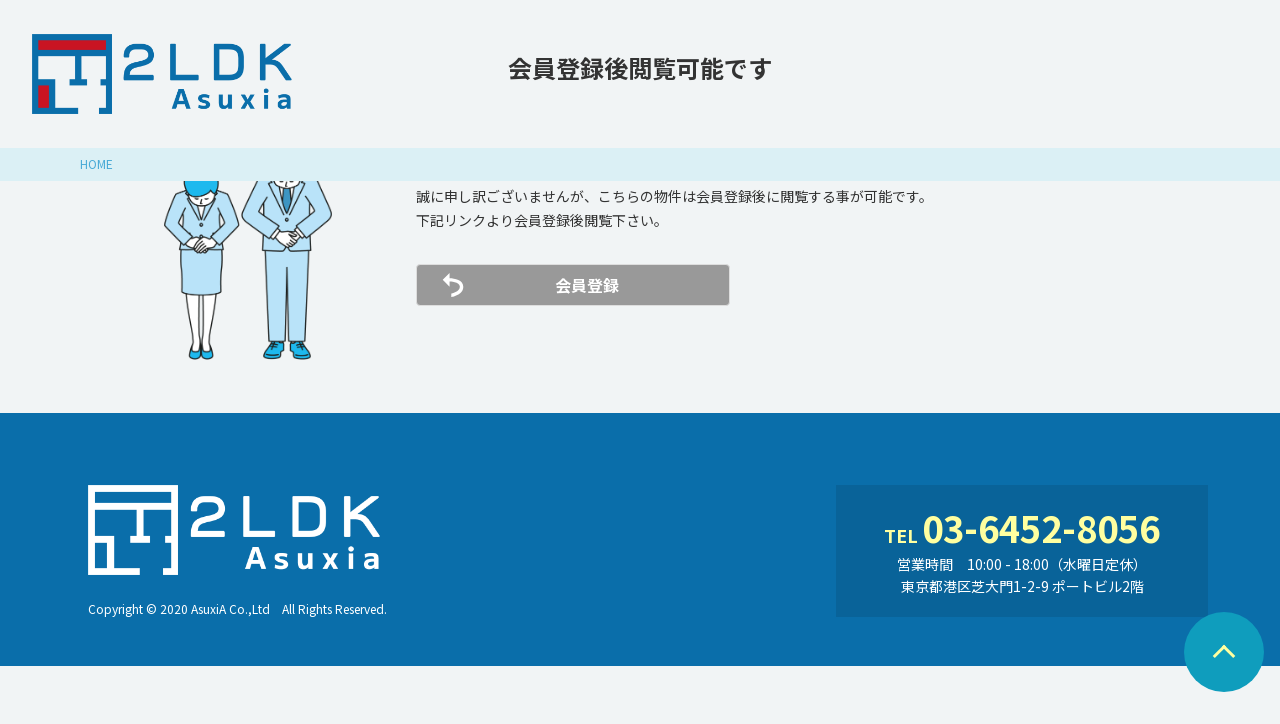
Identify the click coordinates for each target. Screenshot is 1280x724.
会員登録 (587, 285)
